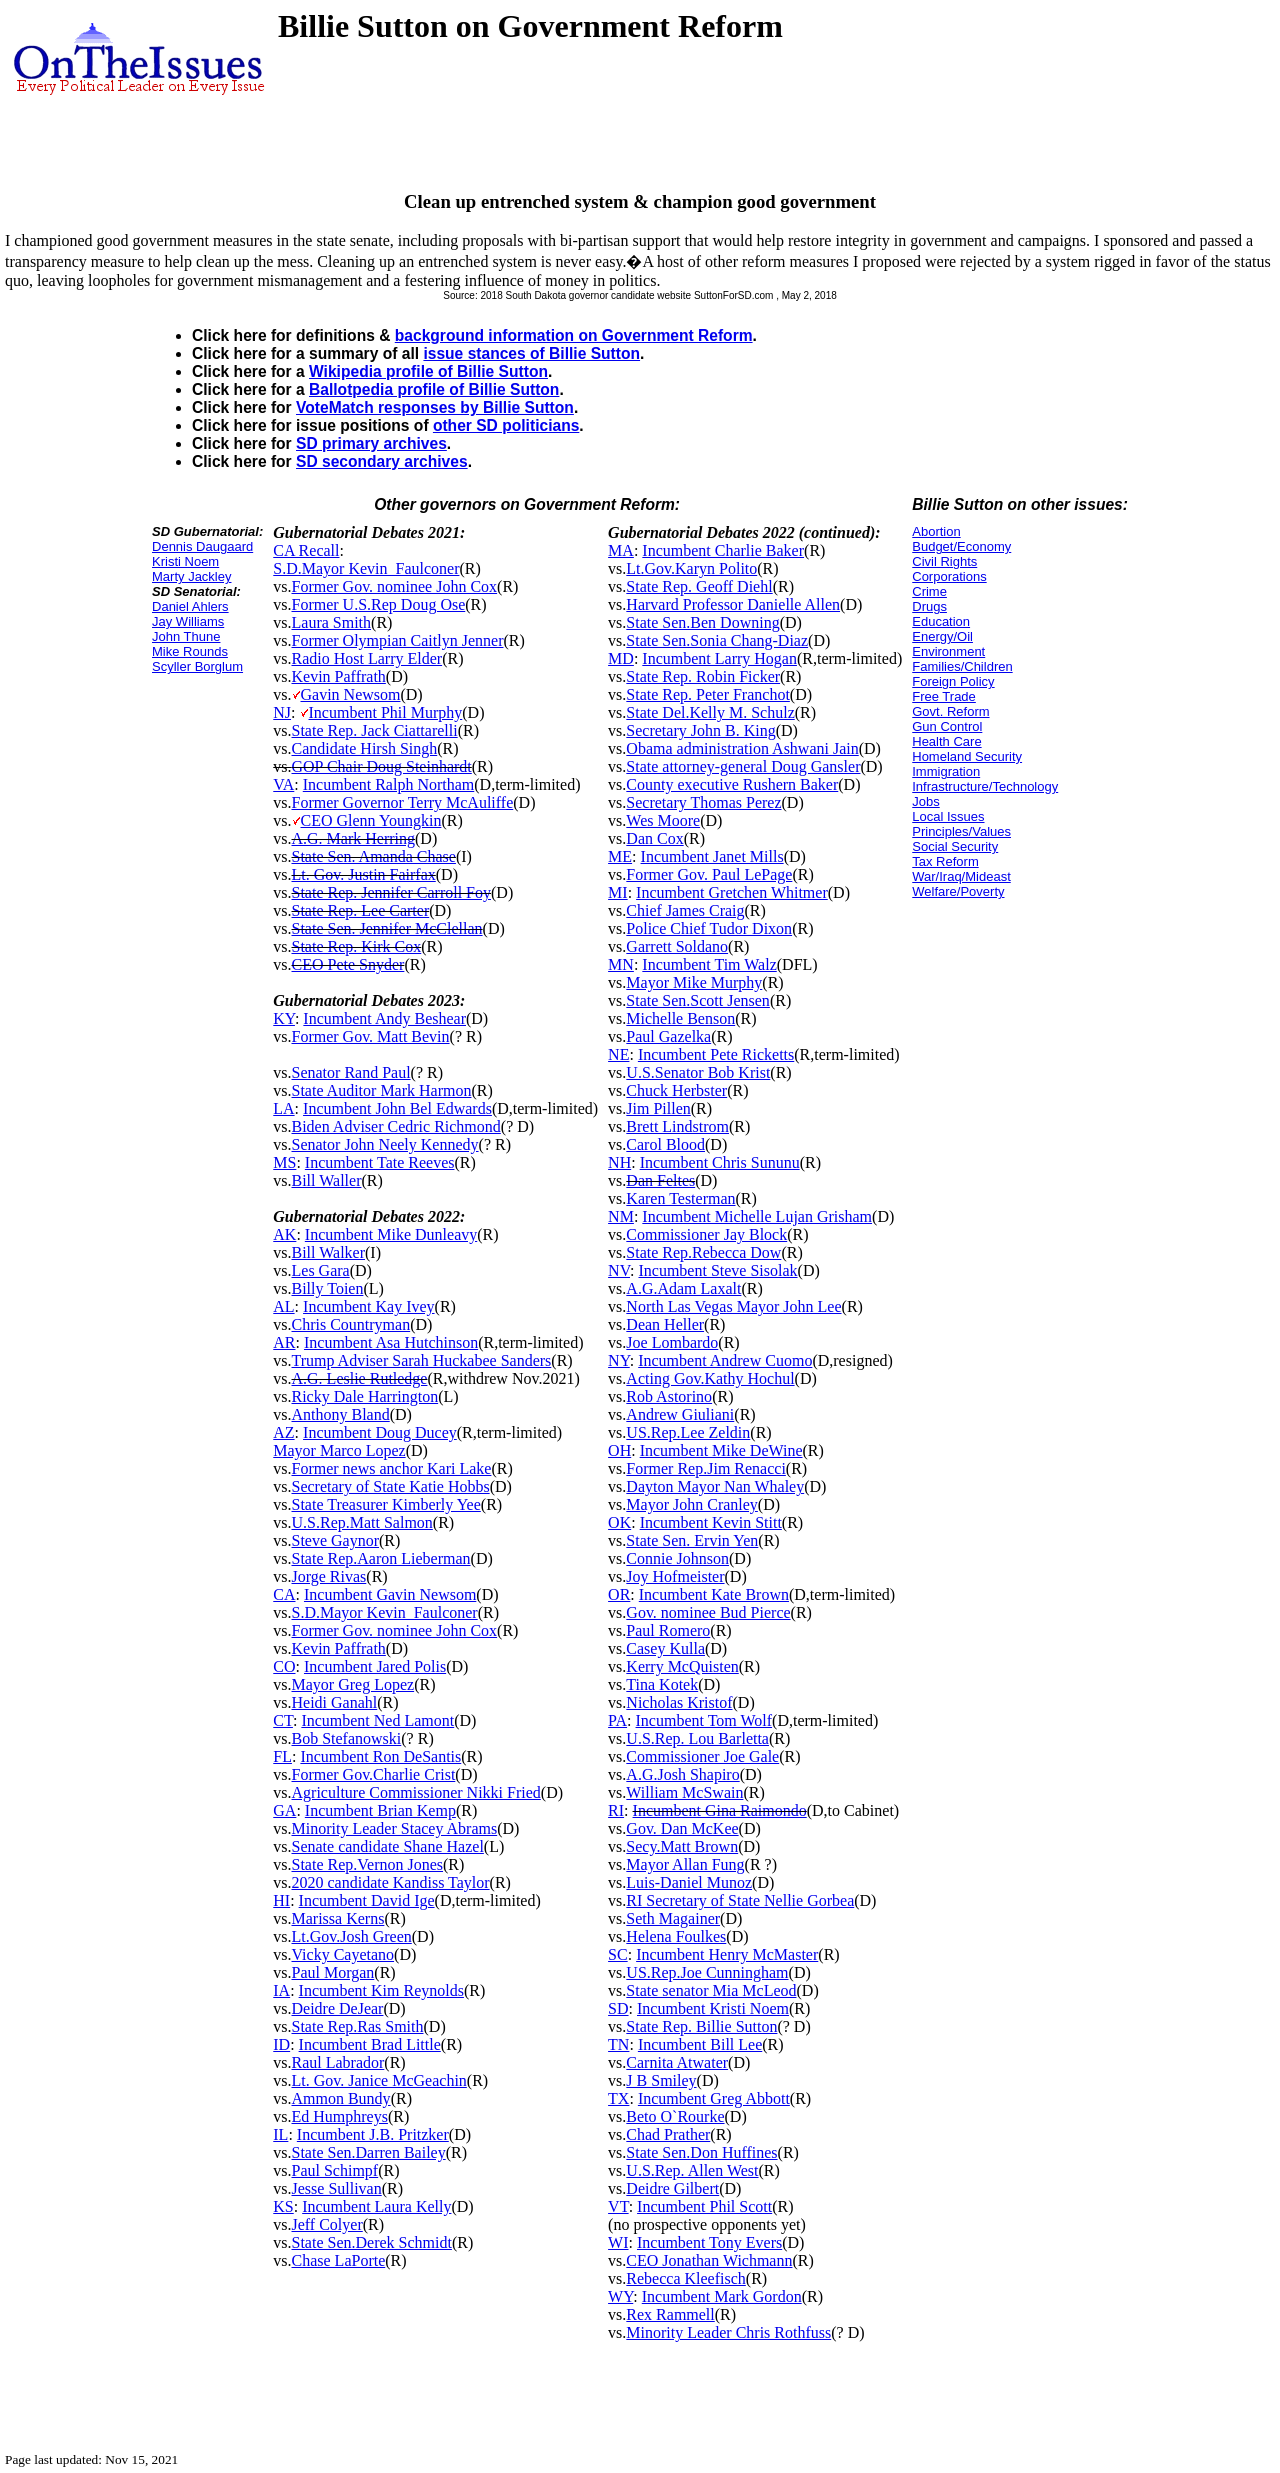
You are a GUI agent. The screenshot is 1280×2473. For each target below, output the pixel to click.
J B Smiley (661, 2080)
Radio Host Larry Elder (367, 658)
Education (941, 621)
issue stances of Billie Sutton (531, 353)
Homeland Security (967, 756)
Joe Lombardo (672, 1342)
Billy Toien (328, 1288)
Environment (948, 651)
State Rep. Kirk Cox (357, 946)
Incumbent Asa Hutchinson (391, 1342)
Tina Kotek (662, 1684)
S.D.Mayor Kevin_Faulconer (366, 568)
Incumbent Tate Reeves (380, 1162)
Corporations (949, 576)
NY (619, 1360)
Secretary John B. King (700, 730)
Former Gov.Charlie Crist (374, 1774)
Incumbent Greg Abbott (714, 2098)
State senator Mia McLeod (711, 1990)
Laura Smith (332, 622)
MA (621, 550)
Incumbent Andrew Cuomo (725, 1360)
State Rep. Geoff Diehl (699, 586)
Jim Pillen (658, 1108)
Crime (929, 591)
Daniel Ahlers (190, 606)
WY (620, 2296)
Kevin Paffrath (339, 676)
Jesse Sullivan (337, 2188)
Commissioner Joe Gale (702, 1756)
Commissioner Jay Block (706, 1234)
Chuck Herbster (676, 1090)
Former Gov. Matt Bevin (371, 1036)
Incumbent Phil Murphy (386, 712)
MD (621, 658)
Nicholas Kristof (679, 1702)
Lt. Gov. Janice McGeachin (379, 2080)
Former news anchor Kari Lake (392, 1468)
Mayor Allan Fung (685, 1864)
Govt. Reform (950, 711)
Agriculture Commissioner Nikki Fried (416, 1792)
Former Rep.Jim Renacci (706, 1468)
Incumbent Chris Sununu (720, 1162)
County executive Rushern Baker (732, 784)
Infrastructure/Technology (985, 786)
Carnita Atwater (677, 2062)
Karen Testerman (680, 1198)
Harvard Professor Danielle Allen (733, 604)
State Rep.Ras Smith (358, 2026)
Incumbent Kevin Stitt (711, 1522)
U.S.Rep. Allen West (692, 2170)
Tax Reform (945, 861)
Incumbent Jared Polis (375, 1666)
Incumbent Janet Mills (712, 856)
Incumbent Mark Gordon (722, 2296)
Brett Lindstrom (677, 1126)
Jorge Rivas (329, 1576)
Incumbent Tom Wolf (704, 1720)
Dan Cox (654, 838)
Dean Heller (665, 1324)
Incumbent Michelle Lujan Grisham (757, 1216)
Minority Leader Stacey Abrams (395, 1828)
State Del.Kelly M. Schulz (710, 712)
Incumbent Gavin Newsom (390, 1594)
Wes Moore (663, 820)
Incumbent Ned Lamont (377, 1720)
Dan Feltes (660, 1180)
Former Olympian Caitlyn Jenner (398, 640)
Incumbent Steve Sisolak (717, 1270)
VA (283, 784)
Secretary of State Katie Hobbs (391, 1486)
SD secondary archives (382, 461)
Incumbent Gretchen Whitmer (732, 892)
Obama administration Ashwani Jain (742, 748)
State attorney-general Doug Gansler (743, 766)
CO (284, 1666)
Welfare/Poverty (958, 891)
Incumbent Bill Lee (700, 2044)
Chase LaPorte (339, 2260)
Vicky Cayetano (343, 1954)
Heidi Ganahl (335, 1702)
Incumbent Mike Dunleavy (391, 1234)
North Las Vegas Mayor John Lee (733, 1306)
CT (283, 1720)
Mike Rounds (190, 651)
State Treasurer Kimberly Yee (386, 1504)
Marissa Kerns (338, 1918)
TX (618, 2098)
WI (618, 2242)
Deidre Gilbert (672, 2188)
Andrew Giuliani (680, 1414)
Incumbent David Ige (367, 1900)
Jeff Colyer (327, 2224)
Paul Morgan (333, 1972)
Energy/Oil (942, 636)
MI (618, 892)
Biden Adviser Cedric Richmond (396, 1126)
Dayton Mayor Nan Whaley (715, 1486)
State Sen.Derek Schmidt (372, 2242)
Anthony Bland (341, 1414)
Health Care (946, 741)
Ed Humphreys (340, 2116)
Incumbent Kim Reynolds (381, 1990)
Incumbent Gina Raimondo (720, 1810)
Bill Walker (329, 1252)
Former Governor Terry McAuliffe (403, 802)
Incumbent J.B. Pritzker (373, 2134)
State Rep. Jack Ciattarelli (375, 730)
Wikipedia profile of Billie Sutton (428, 371)
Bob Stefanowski (347, 1738)
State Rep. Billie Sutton (701, 2026)
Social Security (955, 846)
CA (284, 1594)
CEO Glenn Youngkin (371, 820)
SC (618, 1954)
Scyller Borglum (197, 666)
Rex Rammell (670, 2314)
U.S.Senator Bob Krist (698, 1072)
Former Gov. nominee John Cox (395, 586)
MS (284, 1162)
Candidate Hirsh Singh (365, 748)
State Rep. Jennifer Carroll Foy (392, 892)
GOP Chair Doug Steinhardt (382, 766)
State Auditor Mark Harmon (382, 1090)
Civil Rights (944, 561)
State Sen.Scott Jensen (698, 1000)
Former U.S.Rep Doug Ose (379, 604)
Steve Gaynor (336, 1540)
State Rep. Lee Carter (361, 910)
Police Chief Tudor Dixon (709, 928)
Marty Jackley (191, 576)
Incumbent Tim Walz (709, 964)
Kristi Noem (185, 561)
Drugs (929, 606)
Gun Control (947, 726)
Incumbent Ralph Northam (389, 784)
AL (283, 1306)
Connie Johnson (677, 1558)
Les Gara (321, 1270)
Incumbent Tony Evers (709, 2242)
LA (283, 1108)
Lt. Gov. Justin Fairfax (364, 874)
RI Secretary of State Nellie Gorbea (740, 1900)
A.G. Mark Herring (354, 838)
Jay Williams (188, 621)
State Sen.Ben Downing (702, 622)
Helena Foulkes (676, 1936)
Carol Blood (665, 1144)
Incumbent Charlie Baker (723, 550)
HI (281, 1900)
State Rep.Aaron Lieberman (381, 1558)
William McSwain (684, 1792)
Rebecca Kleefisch (685, 2278)
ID (281, 2044)
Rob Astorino (669, 1396)
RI (616, 1810)
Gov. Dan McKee (682, 1828)
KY (284, 1018)
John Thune (186, 636)
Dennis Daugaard (202, 546)
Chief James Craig (685, 910)
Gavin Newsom (351, 694)
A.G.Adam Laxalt (683, 1288)
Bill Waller (327, 1180)
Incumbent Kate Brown (714, 1594)
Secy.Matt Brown (682, 1846)
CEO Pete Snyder (348, 964)
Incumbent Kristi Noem (713, 2008)
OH (619, 1450)
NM (621, 1216)
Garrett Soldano (677, 946)
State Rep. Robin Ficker (703, 676)
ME (620, 856)
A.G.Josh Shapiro (682, 1774)
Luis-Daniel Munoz (689, 1882)
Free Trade (944, 696)
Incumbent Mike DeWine (721, 1450)
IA (281, 1990)
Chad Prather (668, 2134)
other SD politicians (506, 425)
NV (619, 1270)
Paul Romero (668, 1630)
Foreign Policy (953, 681)
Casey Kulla (665, 1648)
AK (284, 1234)
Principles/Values (961, 831)
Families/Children (962, 666)
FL (282, 1756)
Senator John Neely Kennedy (385, 1144)
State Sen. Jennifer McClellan (387, 928)
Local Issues (948, 816)
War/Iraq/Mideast (961, 876)
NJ (282, 712)
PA (617, 1720)
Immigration (946, 771)
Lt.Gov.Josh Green (352, 1936)
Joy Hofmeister (675, 1576)
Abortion (936, 531)
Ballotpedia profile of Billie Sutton (434, 389)
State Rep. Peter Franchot (708, 694)
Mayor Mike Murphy (694, 982)
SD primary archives (371, 443)
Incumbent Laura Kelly (376, 2206)
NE (618, 1054)
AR (284, 1342)
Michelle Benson (680, 1018)
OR (619, 1594)
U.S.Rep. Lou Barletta (697, 1738)
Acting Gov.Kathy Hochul (710, 1378)
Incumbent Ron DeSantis (380, 1756)
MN (621, 964)
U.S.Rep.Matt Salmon (362, 1522)
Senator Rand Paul (351, 1072)
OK (619, 1522)
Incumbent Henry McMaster (727, 1954)
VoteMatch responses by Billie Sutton (435, 407)
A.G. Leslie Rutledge (360, 1378)
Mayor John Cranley (692, 1504)
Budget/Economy (961, 546)
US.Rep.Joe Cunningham (707, 1972)
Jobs (925, 801)
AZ (283, 1432)
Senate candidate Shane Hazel (388, 1846)
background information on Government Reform (574, 335)
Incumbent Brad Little (370, 2044)
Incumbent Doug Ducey (380, 1432)
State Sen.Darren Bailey (369, 2152)
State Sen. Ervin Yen (692, 1540)
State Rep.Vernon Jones (368, 1864)
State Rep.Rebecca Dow (703, 1252)
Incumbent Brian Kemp (380, 1810)
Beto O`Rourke (675, 2116)
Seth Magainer (673, 1918)
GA (284, 1810)
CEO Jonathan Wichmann (709, 2260)
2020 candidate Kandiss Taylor (391, 1882)
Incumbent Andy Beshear (384, 1018)
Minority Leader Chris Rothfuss (728, 2332)
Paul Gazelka (668, 1036)
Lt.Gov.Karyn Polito (691, 568)
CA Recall (306, 550)
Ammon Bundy (341, 2098)
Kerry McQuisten (682, 1666)
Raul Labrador (338, 2062)
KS (283, 2206)
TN (618, 2044)
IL (280, 2134)
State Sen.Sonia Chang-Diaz (717, 640)
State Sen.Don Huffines (701, 2152)
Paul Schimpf (335, 2170)
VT (618, 2206)
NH (619, 1162)
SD (618, 2008)
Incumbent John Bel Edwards (397, 1108)
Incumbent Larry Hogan (719, 658)
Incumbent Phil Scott (704, 2206)
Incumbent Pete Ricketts (716, 1054)
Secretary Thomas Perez (703, 802)
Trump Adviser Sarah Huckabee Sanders (422, 1360)
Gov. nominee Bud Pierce (708, 1612)
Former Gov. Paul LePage (709, 874)
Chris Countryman (351, 1324)
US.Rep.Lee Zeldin (688, 1432)
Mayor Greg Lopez (353, 1684)
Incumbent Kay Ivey (369, 1306)
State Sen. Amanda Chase (374, 856)
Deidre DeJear (338, 2008)
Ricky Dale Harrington (365, 1396)
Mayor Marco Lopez (339, 1450)
